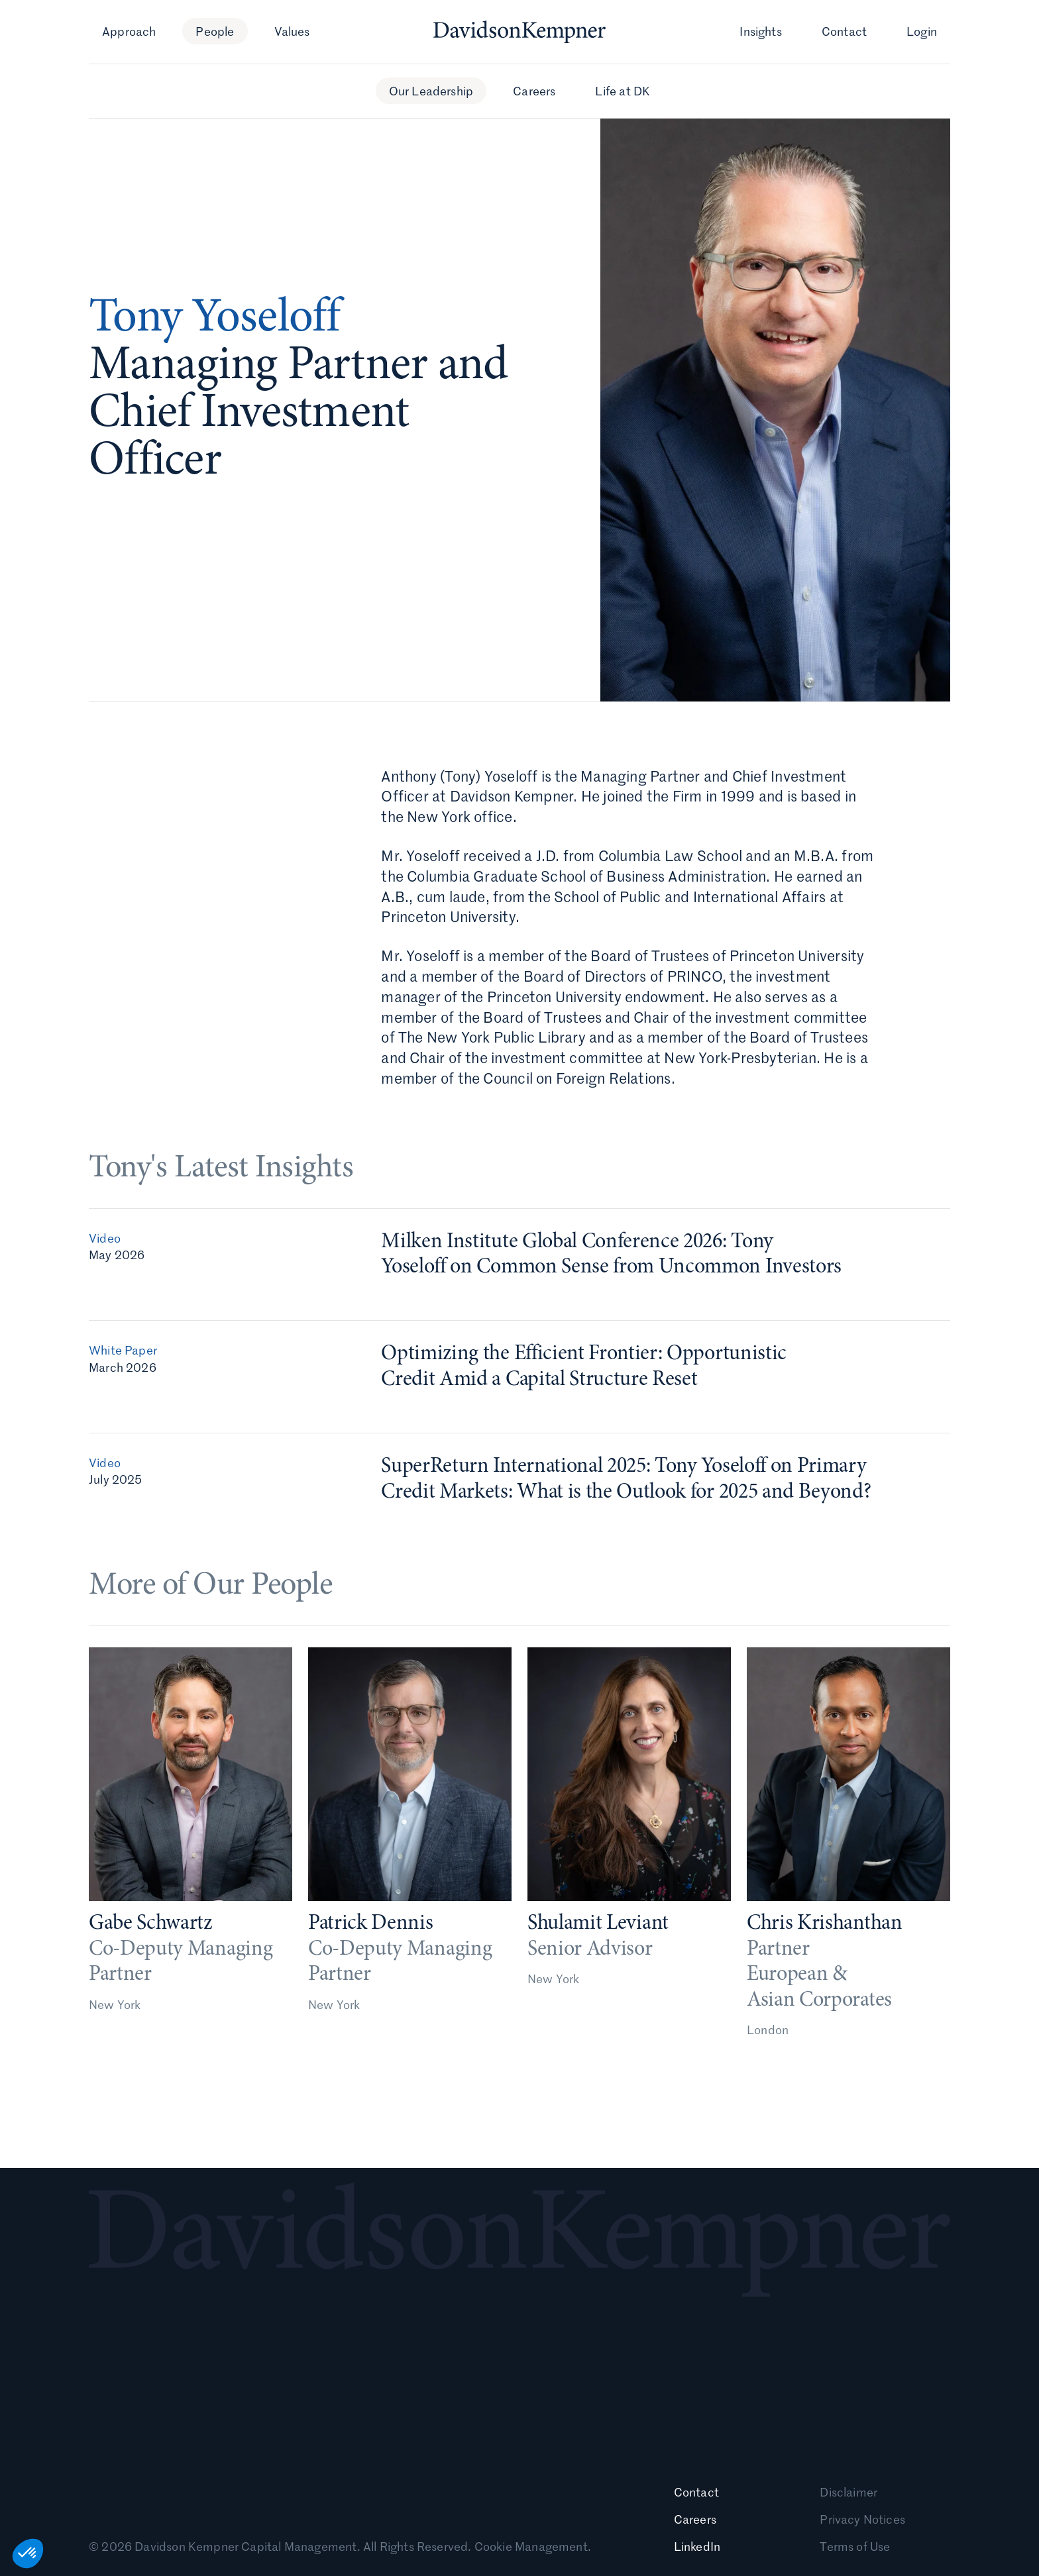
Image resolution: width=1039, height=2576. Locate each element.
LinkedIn (697, 2546)
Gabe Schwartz (150, 1929)
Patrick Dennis (370, 1932)
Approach (129, 31)
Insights (760, 31)
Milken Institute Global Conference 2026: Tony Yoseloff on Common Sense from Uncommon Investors (611, 1260)
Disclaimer (848, 2492)
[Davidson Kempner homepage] (519, 32)
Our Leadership (431, 91)
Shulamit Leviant (598, 1938)
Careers (534, 91)
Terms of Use (855, 2546)
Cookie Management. (532, 2546)
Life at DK (622, 91)
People (214, 31)
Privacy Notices (862, 2519)
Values (292, 31)
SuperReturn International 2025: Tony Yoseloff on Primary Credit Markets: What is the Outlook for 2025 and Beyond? (626, 1485)
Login (921, 31)
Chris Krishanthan (824, 1942)
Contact (844, 31)
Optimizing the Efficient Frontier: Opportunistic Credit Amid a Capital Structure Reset (584, 1372)
